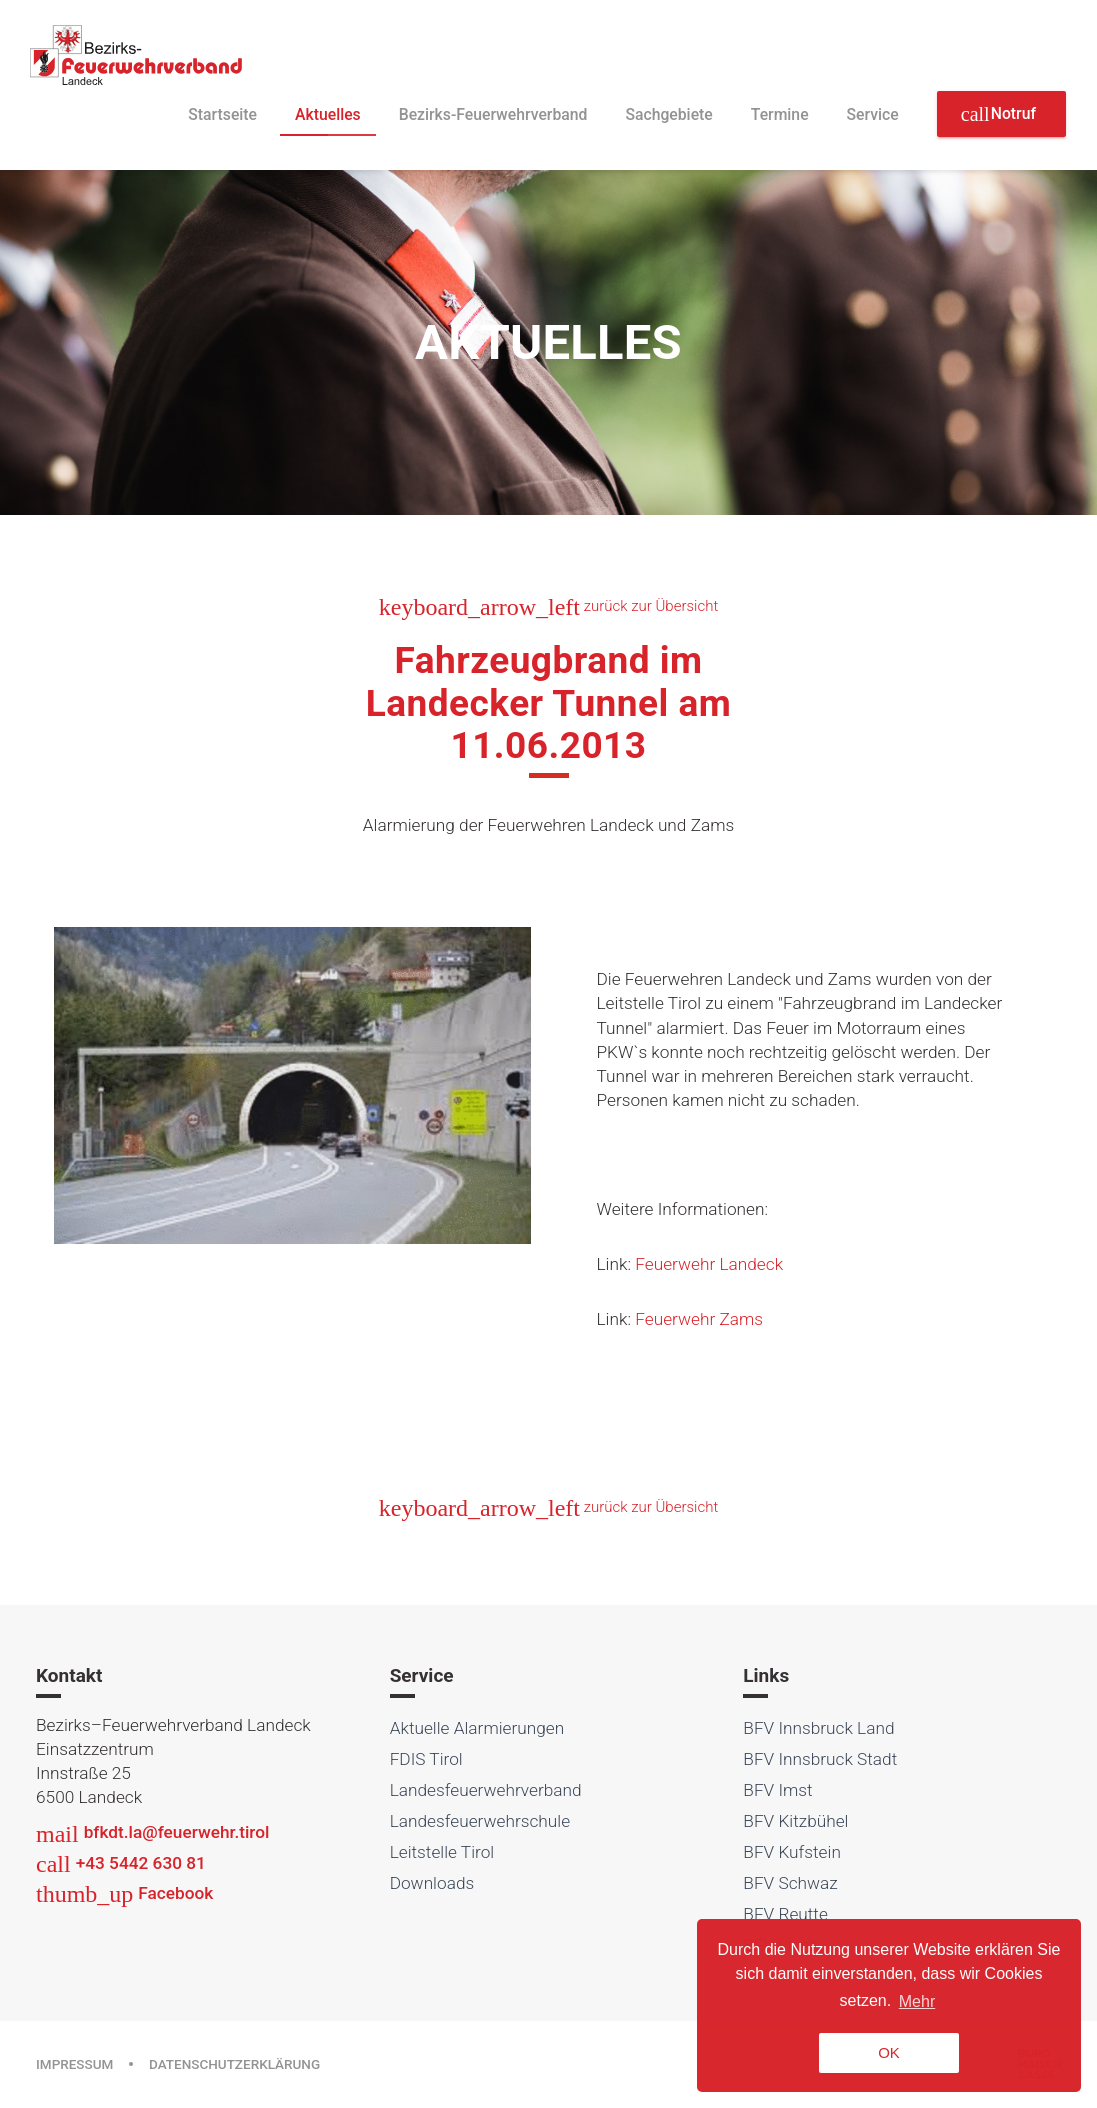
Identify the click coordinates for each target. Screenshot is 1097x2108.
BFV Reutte (785, 1914)
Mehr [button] (917, 2001)
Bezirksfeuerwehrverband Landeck (136, 55)
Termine (780, 114)
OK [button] (889, 2052)
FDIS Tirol (426, 1759)
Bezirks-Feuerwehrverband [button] (493, 114)
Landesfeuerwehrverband (486, 1790)
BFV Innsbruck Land (818, 1728)
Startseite (222, 114)
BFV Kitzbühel (795, 1821)
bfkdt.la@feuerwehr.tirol (152, 1832)
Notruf (998, 114)
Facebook (124, 1893)
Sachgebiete (668, 114)
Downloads (432, 1883)
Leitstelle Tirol (442, 1852)
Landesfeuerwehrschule (480, 1821)
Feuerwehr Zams (699, 1319)
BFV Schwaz (790, 1883)
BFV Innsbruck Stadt (820, 1759)
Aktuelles (328, 114)
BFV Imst (777, 1790)
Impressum (74, 2064)
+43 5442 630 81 (121, 1863)
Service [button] (873, 114)
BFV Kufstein (792, 1852)
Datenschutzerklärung (234, 2064)
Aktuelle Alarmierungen (477, 1728)
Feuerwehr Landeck (709, 1264)
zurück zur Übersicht (548, 606)
